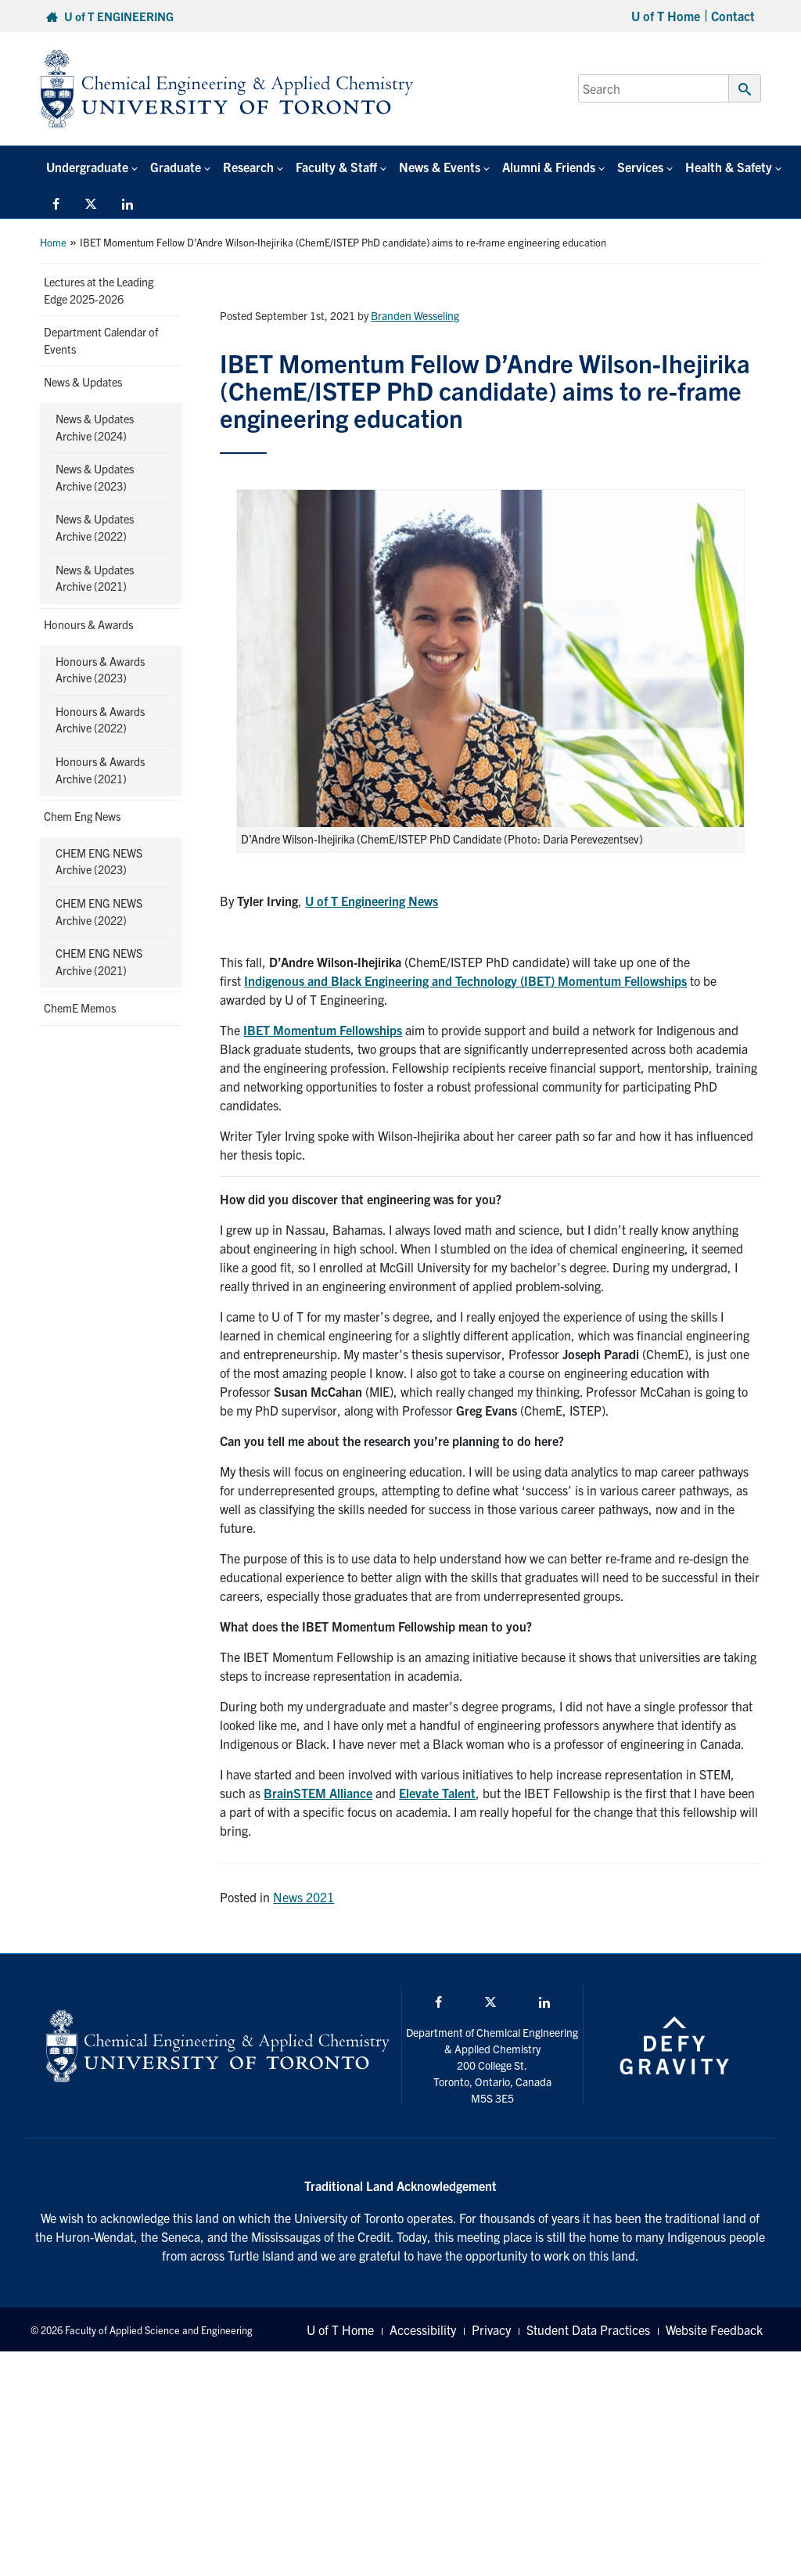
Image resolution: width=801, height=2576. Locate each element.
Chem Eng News (82, 816)
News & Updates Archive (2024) (95, 427)
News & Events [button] (439, 166)
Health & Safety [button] (728, 166)
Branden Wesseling (415, 315)
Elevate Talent (437, 1793)
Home (53, 242)
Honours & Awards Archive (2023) (100, 669)
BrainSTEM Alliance (318, 1793)
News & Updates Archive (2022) (95, 527)
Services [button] (640, 166)
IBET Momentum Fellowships (322, 1030)
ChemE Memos (80, 1008)
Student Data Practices (588, 2329)
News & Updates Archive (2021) (95, 578)
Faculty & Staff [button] (336, 166)
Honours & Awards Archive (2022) (100, 720)
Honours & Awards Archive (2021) (100, 770)
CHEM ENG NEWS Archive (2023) (99, 861)
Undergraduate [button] (87, 166)
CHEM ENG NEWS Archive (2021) (99, 961)
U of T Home (665, 15)
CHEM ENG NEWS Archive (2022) (99, 911)
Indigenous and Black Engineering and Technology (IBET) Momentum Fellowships (465, 980)
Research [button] (248, 166)
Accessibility (423, 2329)
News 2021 (303, 1897)
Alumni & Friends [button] (548, 166)
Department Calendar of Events (101, 340)
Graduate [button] (175, 166)
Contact (733, 15)
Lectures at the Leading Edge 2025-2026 (98, 290)
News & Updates (83, 382)
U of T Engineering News (371, 900)
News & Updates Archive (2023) (95, 477)
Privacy (491, 2329)
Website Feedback (714, 2329)
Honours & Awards (88, 624)
